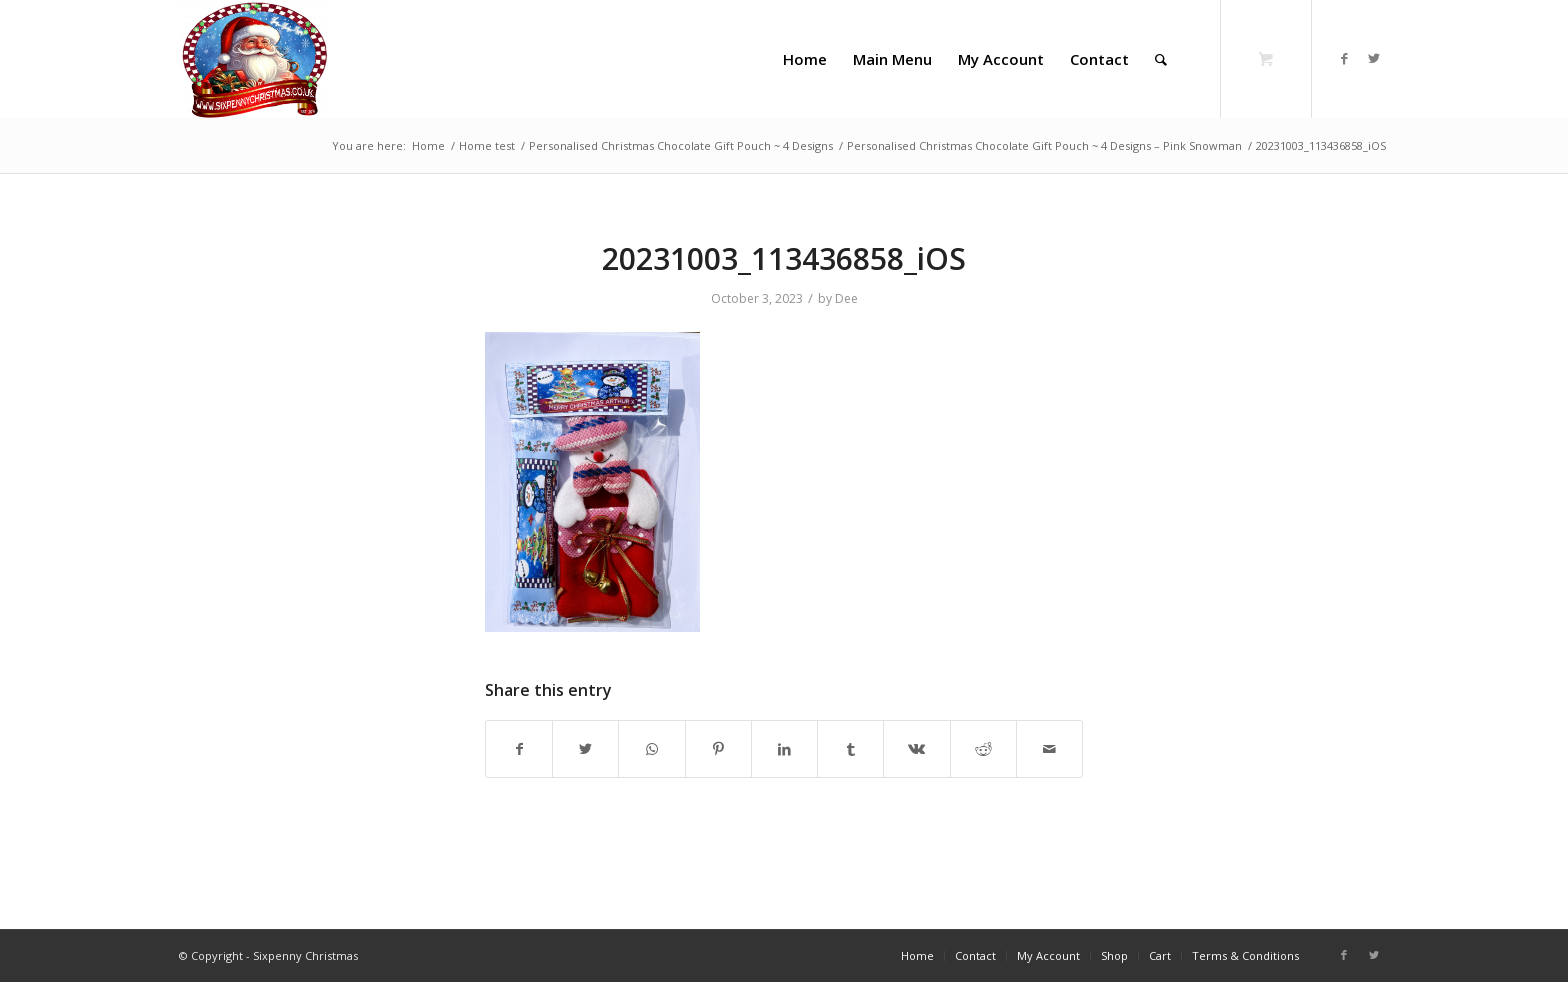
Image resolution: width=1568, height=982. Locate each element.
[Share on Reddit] (983, 749)
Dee (846, 298)
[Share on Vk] (916, 749)
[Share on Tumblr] (850, 749)
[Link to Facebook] (1344, 58)
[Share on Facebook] (519, 749)
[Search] (1161, 59)
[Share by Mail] (1049, 749)
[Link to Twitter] (1374, 58)
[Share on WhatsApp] (651, 749)
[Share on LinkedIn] (784, 749)
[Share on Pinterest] (718, 749)
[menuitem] (805, 59)
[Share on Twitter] (585, 749)
